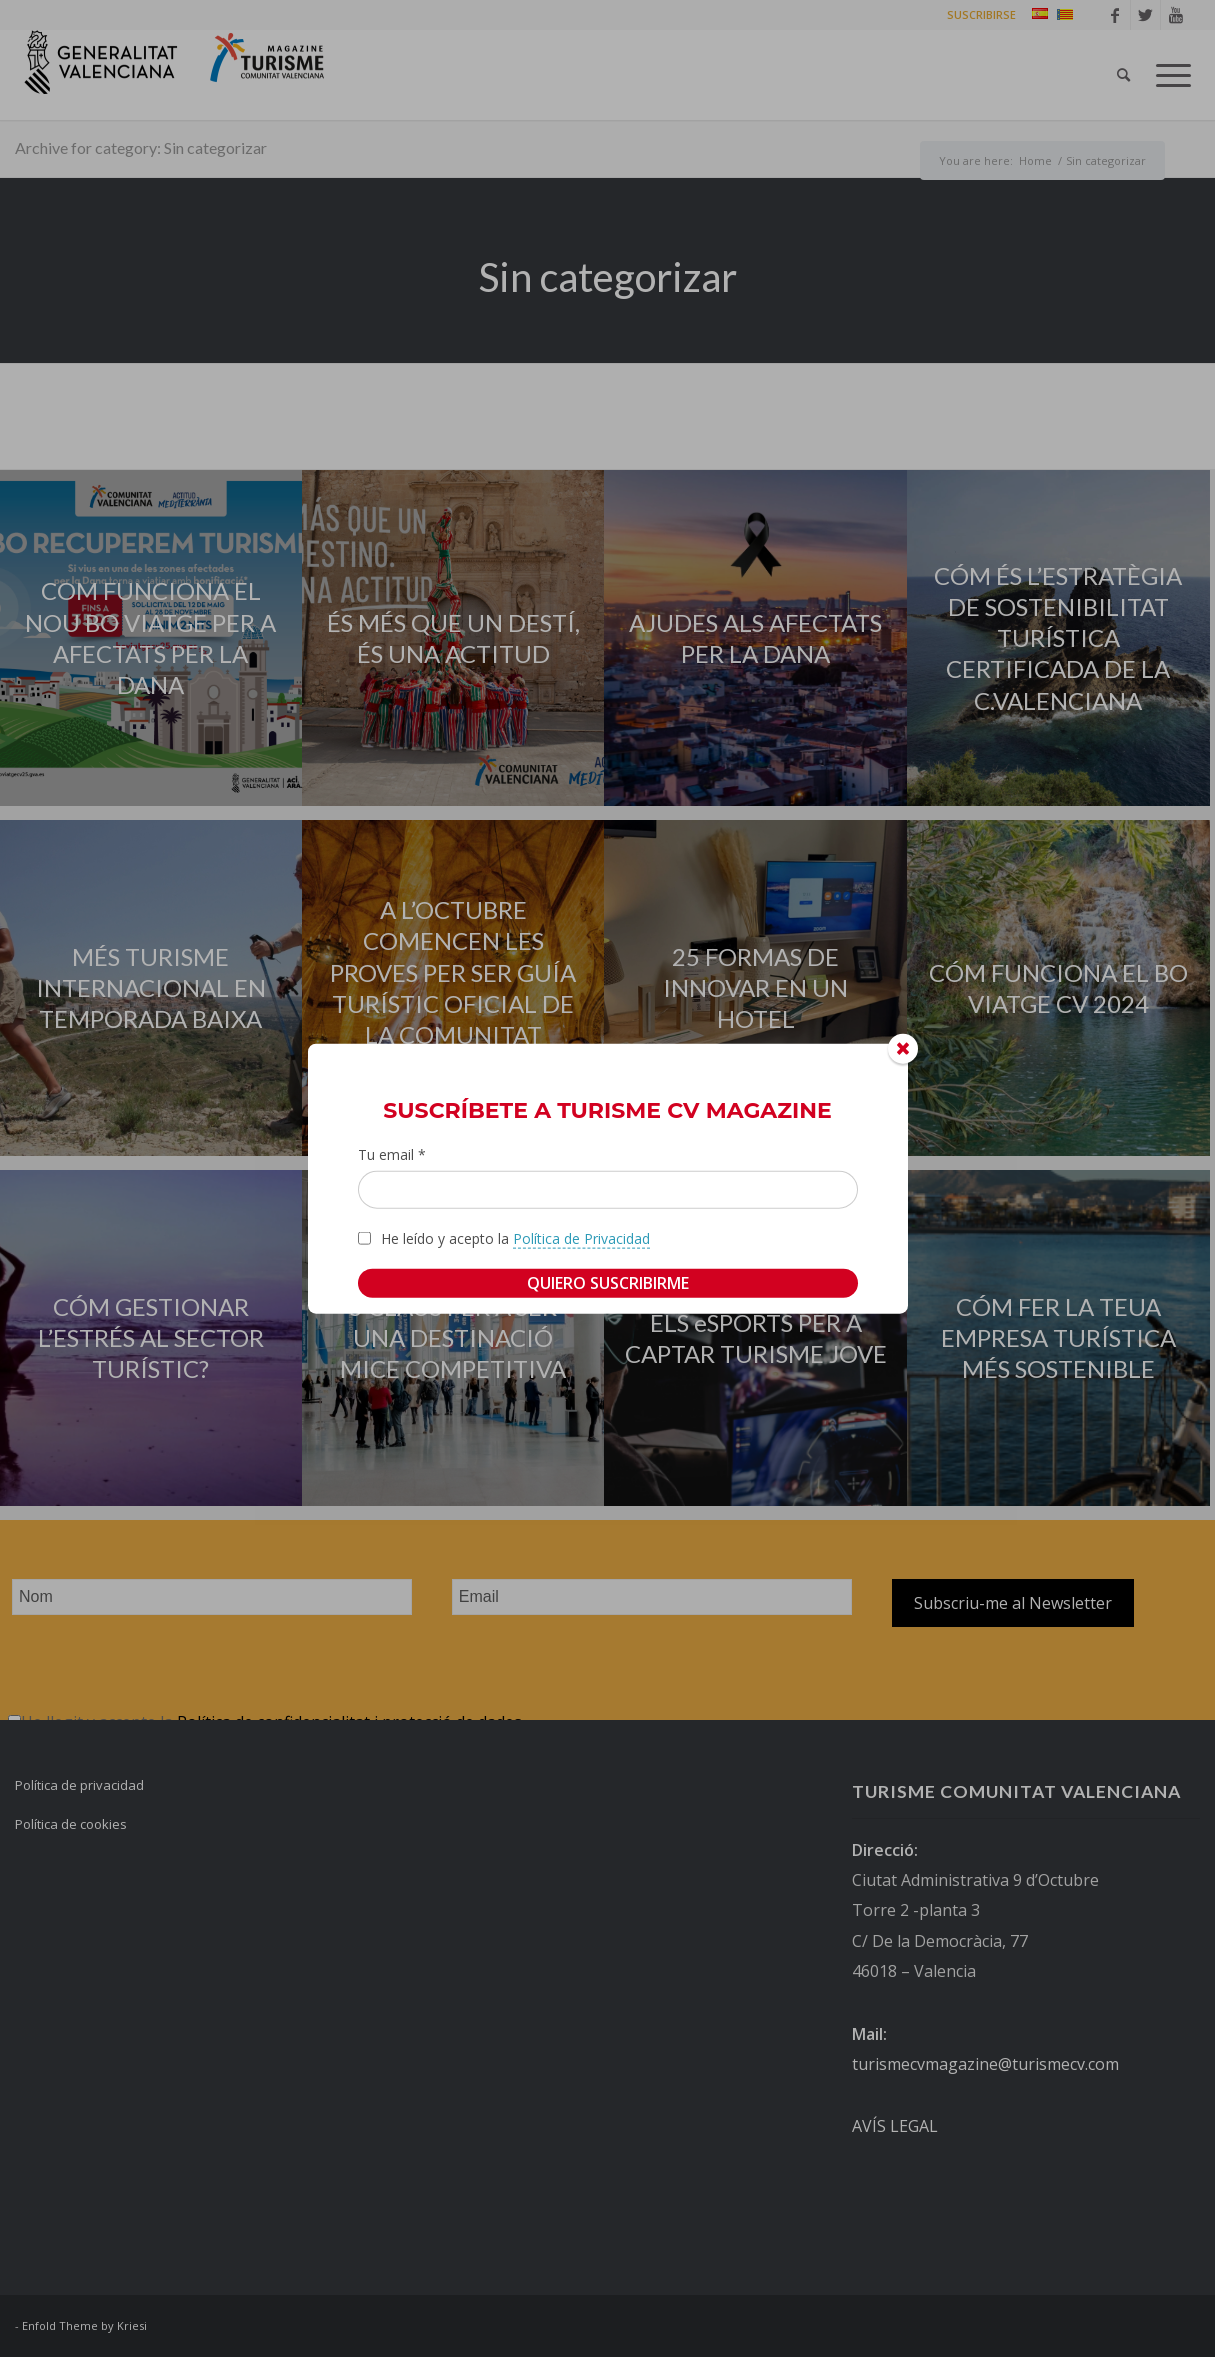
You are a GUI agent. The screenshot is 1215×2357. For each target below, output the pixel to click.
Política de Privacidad (581, 1237)
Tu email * (392, 1154)
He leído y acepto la (515, 1238)
